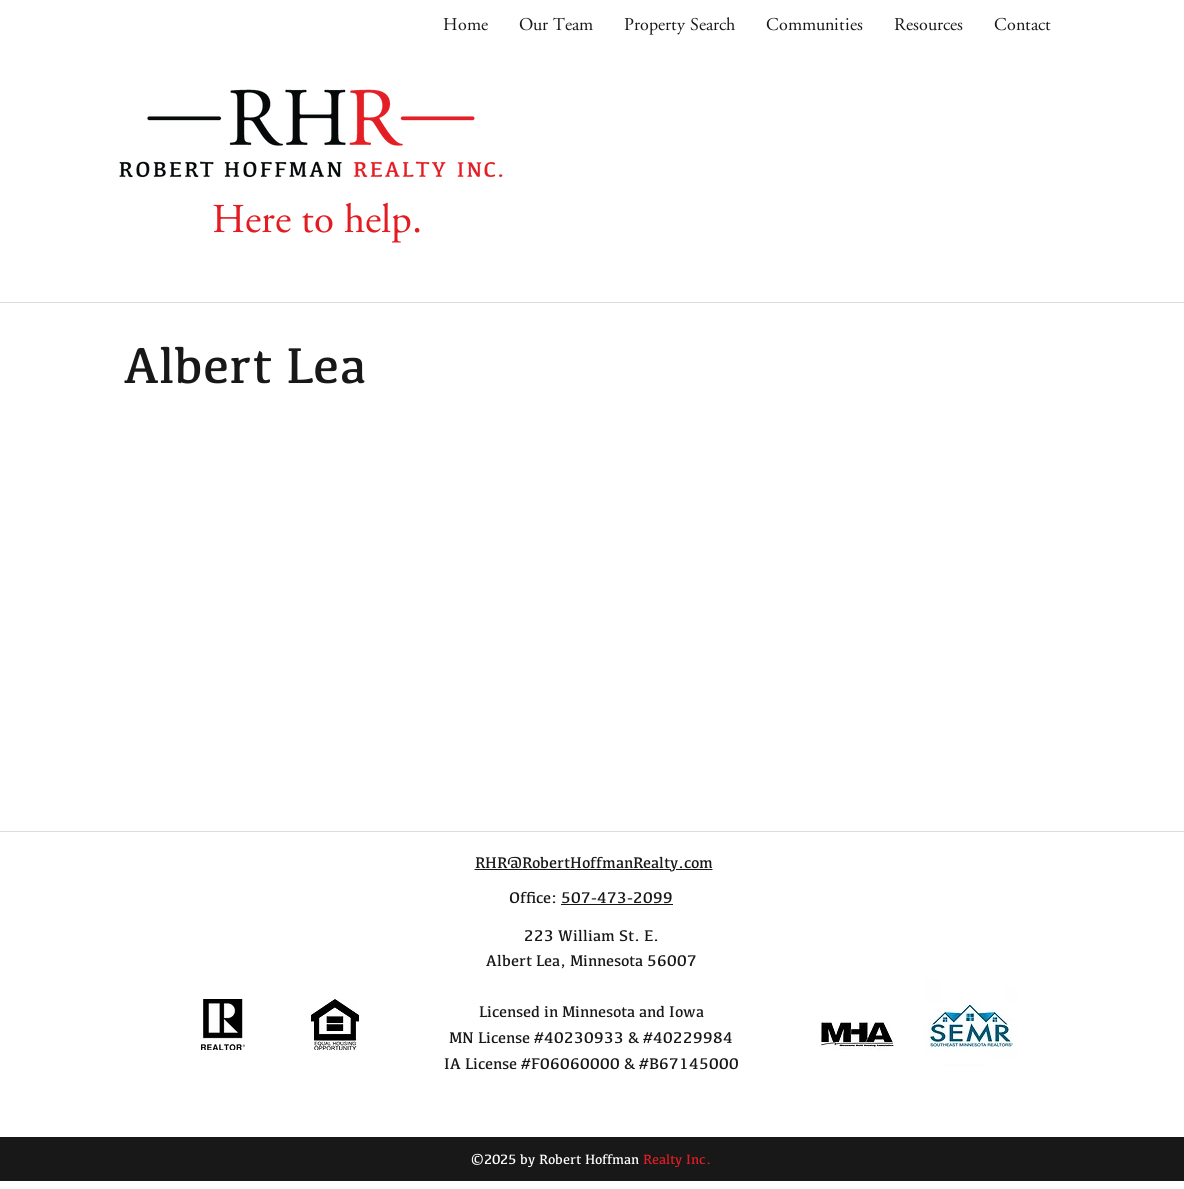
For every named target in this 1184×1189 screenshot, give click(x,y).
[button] (814, 25)
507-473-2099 (617, 898)
